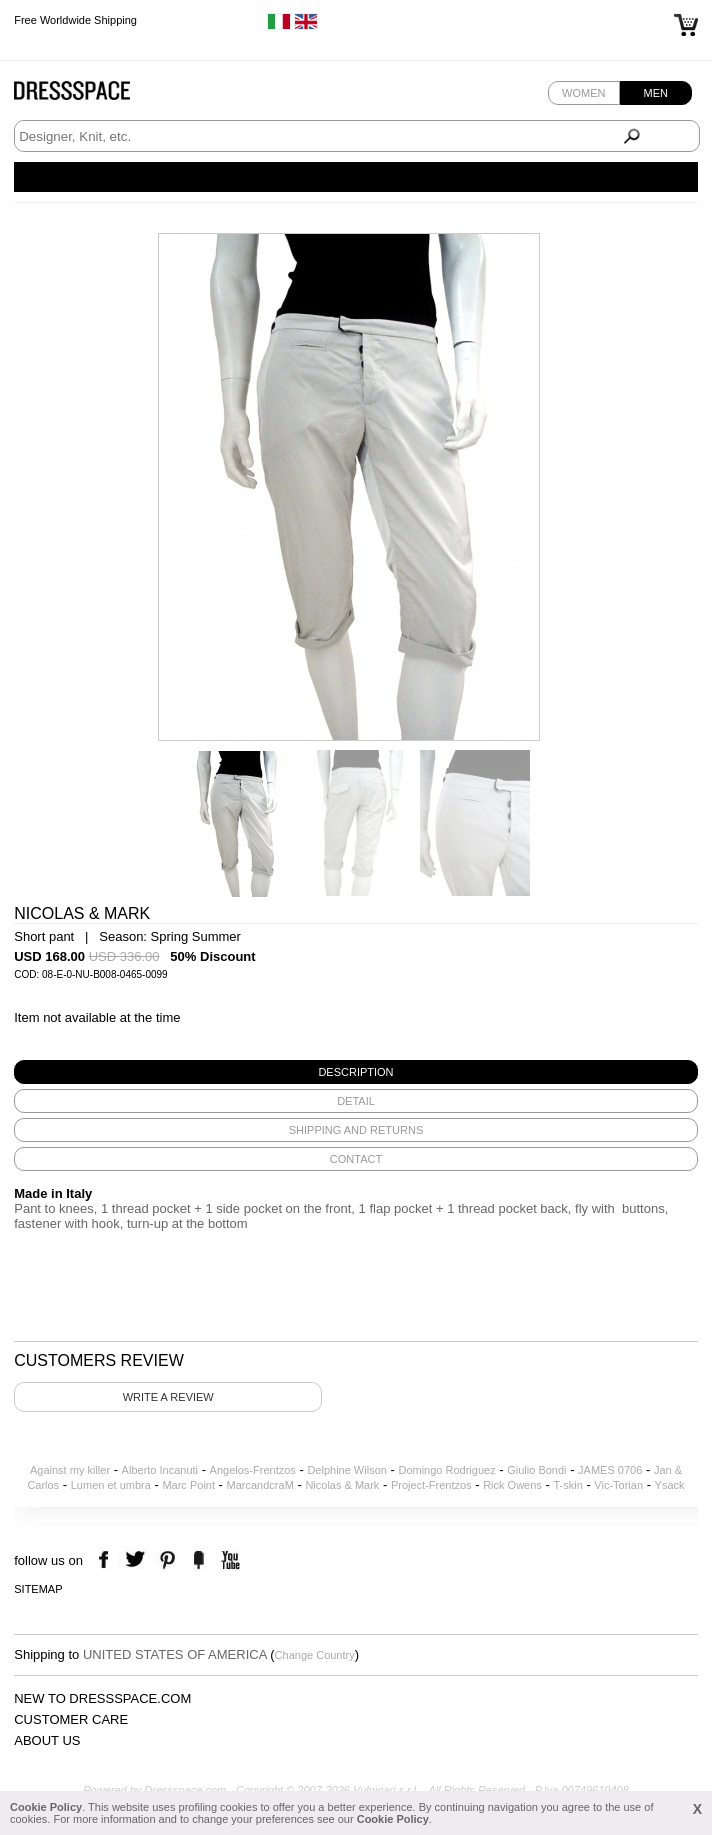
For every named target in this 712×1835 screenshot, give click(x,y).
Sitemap (38, 1589)
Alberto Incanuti (160, 1470)
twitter (137, 1560)
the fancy (198, 1560)
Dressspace (91, 95)
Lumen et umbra (111, 1485)
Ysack (670, 1485)
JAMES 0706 (610, 1470)
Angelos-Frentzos (253, 1470)
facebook (106, 1560)
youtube (228, 1560)
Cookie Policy (46, 1807)
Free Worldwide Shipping (75, 20)
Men (656, 93)
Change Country (315, 1655)
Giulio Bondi (536, 1470)
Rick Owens (512, 1485)
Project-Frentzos (431, 1485)
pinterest (167, 1560)
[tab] (356, 1072)
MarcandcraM (260, 1485)
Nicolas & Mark (342, 1485)
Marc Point (188, 1485)
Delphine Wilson (346, 1470)
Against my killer (70, 1470)
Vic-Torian (618, 1485)
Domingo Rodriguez (446, 1470)
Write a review (168, 1397)
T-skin (567, 1485)
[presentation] (356, 1072)
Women (583, 93)
